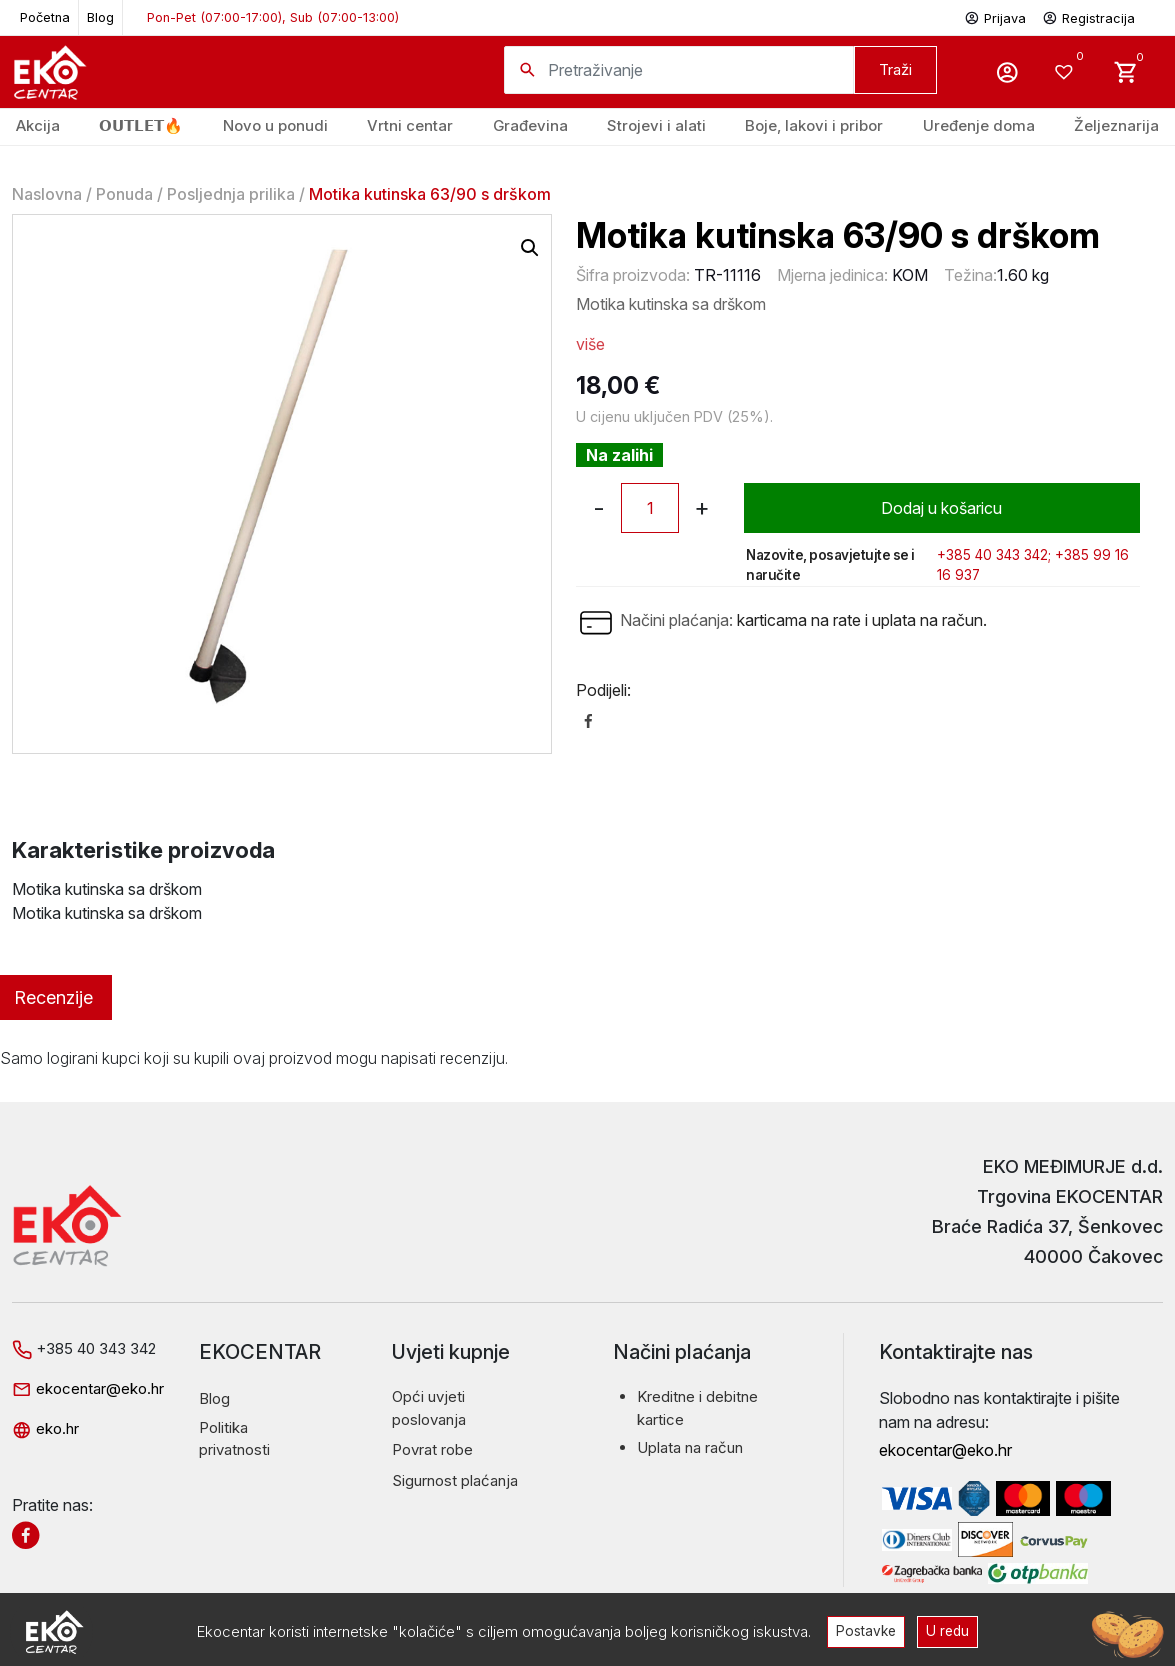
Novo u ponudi (275, 125)
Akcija (38, 125)
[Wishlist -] (1066, 72)
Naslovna (47, 194)
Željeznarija (1116, 125)
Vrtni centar (410, 125)
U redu (947, 1631)
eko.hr (45, 1428)
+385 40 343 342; (994, 555)
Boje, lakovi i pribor (814, 125)
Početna (45, 17)
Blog (100, 17)
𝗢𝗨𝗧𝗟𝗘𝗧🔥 (141, 125)
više (590, 344)
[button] (530, 248)
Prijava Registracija (1049, 16)
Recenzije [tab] (53, 997)
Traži (895, 69)
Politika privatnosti (234, 1439)
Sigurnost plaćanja (455, 1480)
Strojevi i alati (656, 125)
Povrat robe (432, 1449)
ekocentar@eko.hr (88, 1388)
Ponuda (124, 194)
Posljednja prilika (231, 194)
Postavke (866, 1631)
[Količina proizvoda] (650, 508)
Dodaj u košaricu (941, 508)
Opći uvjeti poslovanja (429, 1408)
